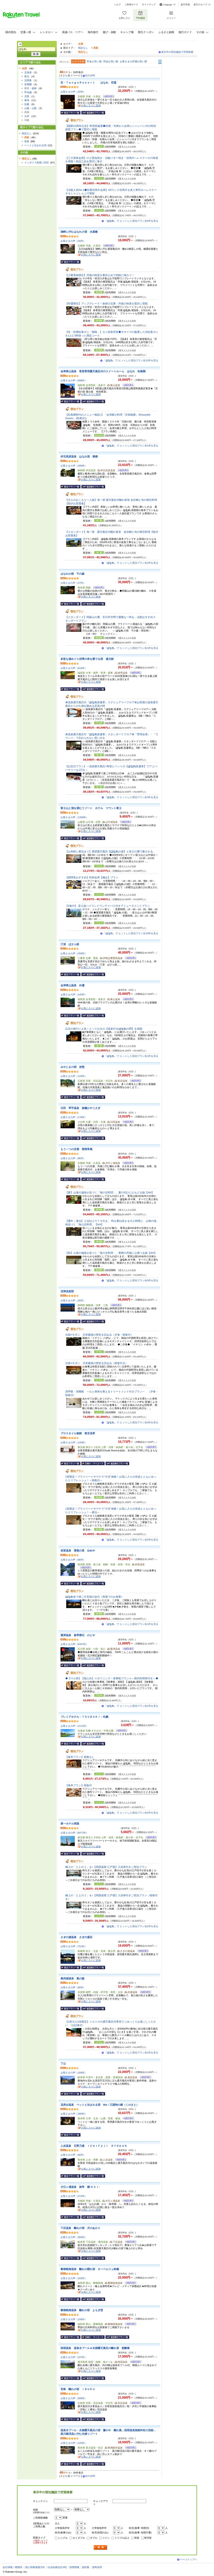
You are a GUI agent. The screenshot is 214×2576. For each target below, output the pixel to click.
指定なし (83, 47)
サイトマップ (149, 4)
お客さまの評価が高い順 (133, 61)
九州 (26, 116)
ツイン (106, 2537)
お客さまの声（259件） (74, 953)
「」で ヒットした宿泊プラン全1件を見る (131, 445)
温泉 (26, 141)
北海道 (28, 72)
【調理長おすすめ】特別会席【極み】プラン (91, 877)
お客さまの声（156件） (74, 2319)
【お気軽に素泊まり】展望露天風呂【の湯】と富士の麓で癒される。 (110, 851)
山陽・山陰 (30, 108)
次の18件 (90, 75)
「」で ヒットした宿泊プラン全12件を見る (130, 360)
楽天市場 (185, 4)
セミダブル (79, 2537)
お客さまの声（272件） (74, 2196)
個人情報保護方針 (35, 2567)
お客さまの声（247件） (74, 2357)
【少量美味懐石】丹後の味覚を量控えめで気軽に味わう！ (99, 275)
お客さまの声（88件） (73, 1559)
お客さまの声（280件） (74, 2113)
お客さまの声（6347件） (74, 1644)
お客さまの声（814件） (74, 668)
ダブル (93, 2537)
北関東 (28, 80)
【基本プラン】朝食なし (79, 1756)
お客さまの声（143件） (74, 1076)
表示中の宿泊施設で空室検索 (177, 52)
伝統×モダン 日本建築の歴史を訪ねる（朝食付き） (96, 1363)
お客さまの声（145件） (74, 994)
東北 (26, 76)
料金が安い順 (94, 61)
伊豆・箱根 (30, 88)
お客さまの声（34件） (73, 241)
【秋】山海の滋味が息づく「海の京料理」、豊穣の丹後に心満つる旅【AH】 (111, 1252)
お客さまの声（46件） (73, 2154)
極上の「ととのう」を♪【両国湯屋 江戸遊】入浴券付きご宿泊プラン (106, 1866)
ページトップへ (188, 2559)
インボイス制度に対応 (36, 162)
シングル (63, 2537)
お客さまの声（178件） (74, 1117)
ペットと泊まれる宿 (35, 145)
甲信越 (28, 92)
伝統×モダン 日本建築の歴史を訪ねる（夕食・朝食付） (99, 1334)
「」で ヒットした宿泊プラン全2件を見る (131, 562)
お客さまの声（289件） (74, 465)
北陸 (26, 96)
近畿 (26, 104)
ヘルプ (117, 4)
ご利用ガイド (131, 4)
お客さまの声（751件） (74, 1946)
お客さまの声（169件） (74, 2072)
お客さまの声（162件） (74, 2278)
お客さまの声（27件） (73, 582)
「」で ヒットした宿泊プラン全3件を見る (131, 797)
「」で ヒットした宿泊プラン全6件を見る (131, 220)
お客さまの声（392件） (74, 2237)
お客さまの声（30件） (73, 1300)
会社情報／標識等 (12, 2567)
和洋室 (148, 2537)
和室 (136, 2537)
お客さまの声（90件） (73, 1987)
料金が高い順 (110, 61)
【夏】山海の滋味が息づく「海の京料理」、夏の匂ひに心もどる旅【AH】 (109, 1192)
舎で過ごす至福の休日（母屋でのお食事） (94, 1596)
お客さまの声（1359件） (74, 817)
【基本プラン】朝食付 (78, 1785)
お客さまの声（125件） (74, 2443)
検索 (100, 2547)
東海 (26, 100)
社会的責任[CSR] (57, 2567)
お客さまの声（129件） (74, 1442)
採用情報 (74, 2567)
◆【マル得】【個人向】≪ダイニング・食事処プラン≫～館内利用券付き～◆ (111, 1678)
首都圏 (28, 84)
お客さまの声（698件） (74, 380)
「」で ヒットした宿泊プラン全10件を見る (130, 933)
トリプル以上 (122, 2537)
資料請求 (97, 2567)
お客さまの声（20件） (73, 91)
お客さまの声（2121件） (74, 1726)
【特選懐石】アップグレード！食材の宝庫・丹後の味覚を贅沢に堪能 (106, 303)
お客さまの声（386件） (74, 2398)
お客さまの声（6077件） (74, 1832)
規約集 (85, 2567)
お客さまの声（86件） (73, 1158)
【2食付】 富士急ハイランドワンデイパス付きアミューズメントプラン (107, 905)
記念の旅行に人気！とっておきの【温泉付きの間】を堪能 (103, 1028)
